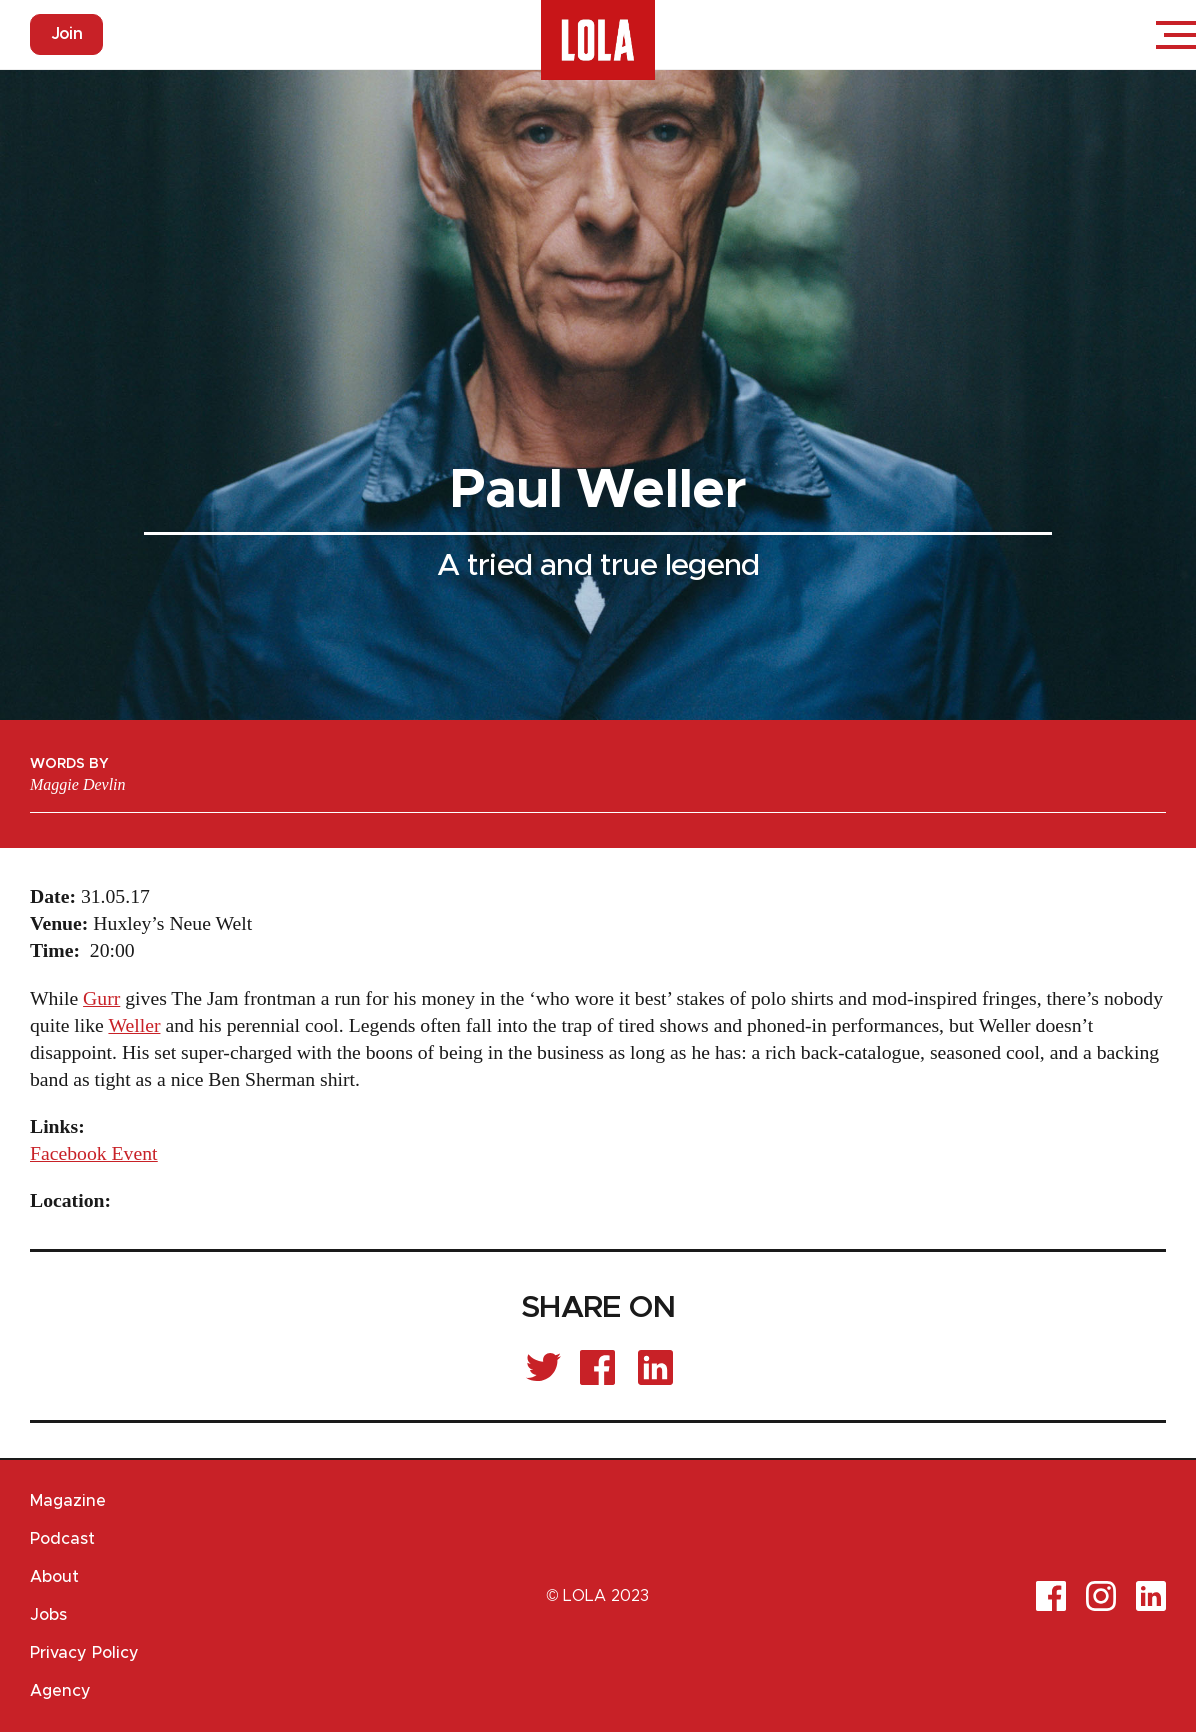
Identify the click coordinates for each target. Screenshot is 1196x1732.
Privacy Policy (84, 1653)
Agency (60, 1691)
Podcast (62, 1539)
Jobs (48, 1615)
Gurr (101, 998)
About (54, 1577)
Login (1116, 35)
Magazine (68, 1501)
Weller (134, 1025)
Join (66, 34)
